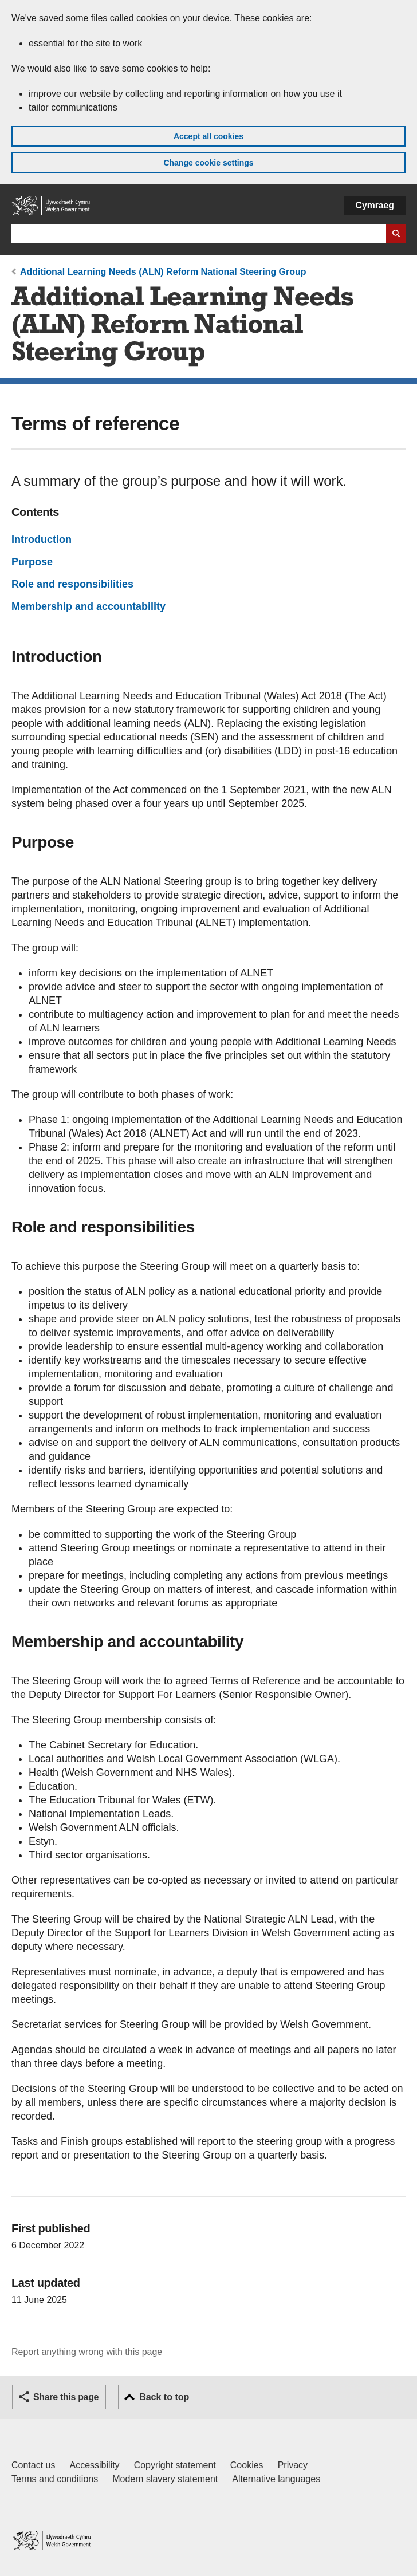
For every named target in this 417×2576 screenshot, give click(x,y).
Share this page (66, 2397)
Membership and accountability (88, 606)
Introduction (41, 539)
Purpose (32, 562)
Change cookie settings (208, 162)
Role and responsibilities (72, 584)
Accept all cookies (208, 136)
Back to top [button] (164, 2397)
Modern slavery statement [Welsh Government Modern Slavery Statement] (165, 2479)
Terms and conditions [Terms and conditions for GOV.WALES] (54, 2479)
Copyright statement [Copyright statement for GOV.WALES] (175, 2465)
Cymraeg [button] (375, 205)
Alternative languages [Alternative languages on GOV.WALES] (276, 2479)
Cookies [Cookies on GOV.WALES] (246, 2465)
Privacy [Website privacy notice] (293, 2465)
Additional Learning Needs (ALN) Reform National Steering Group (163, 272)
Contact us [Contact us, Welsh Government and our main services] (33, 2465)
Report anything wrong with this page (86, 2352)
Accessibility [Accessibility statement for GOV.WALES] (94, 2465)
